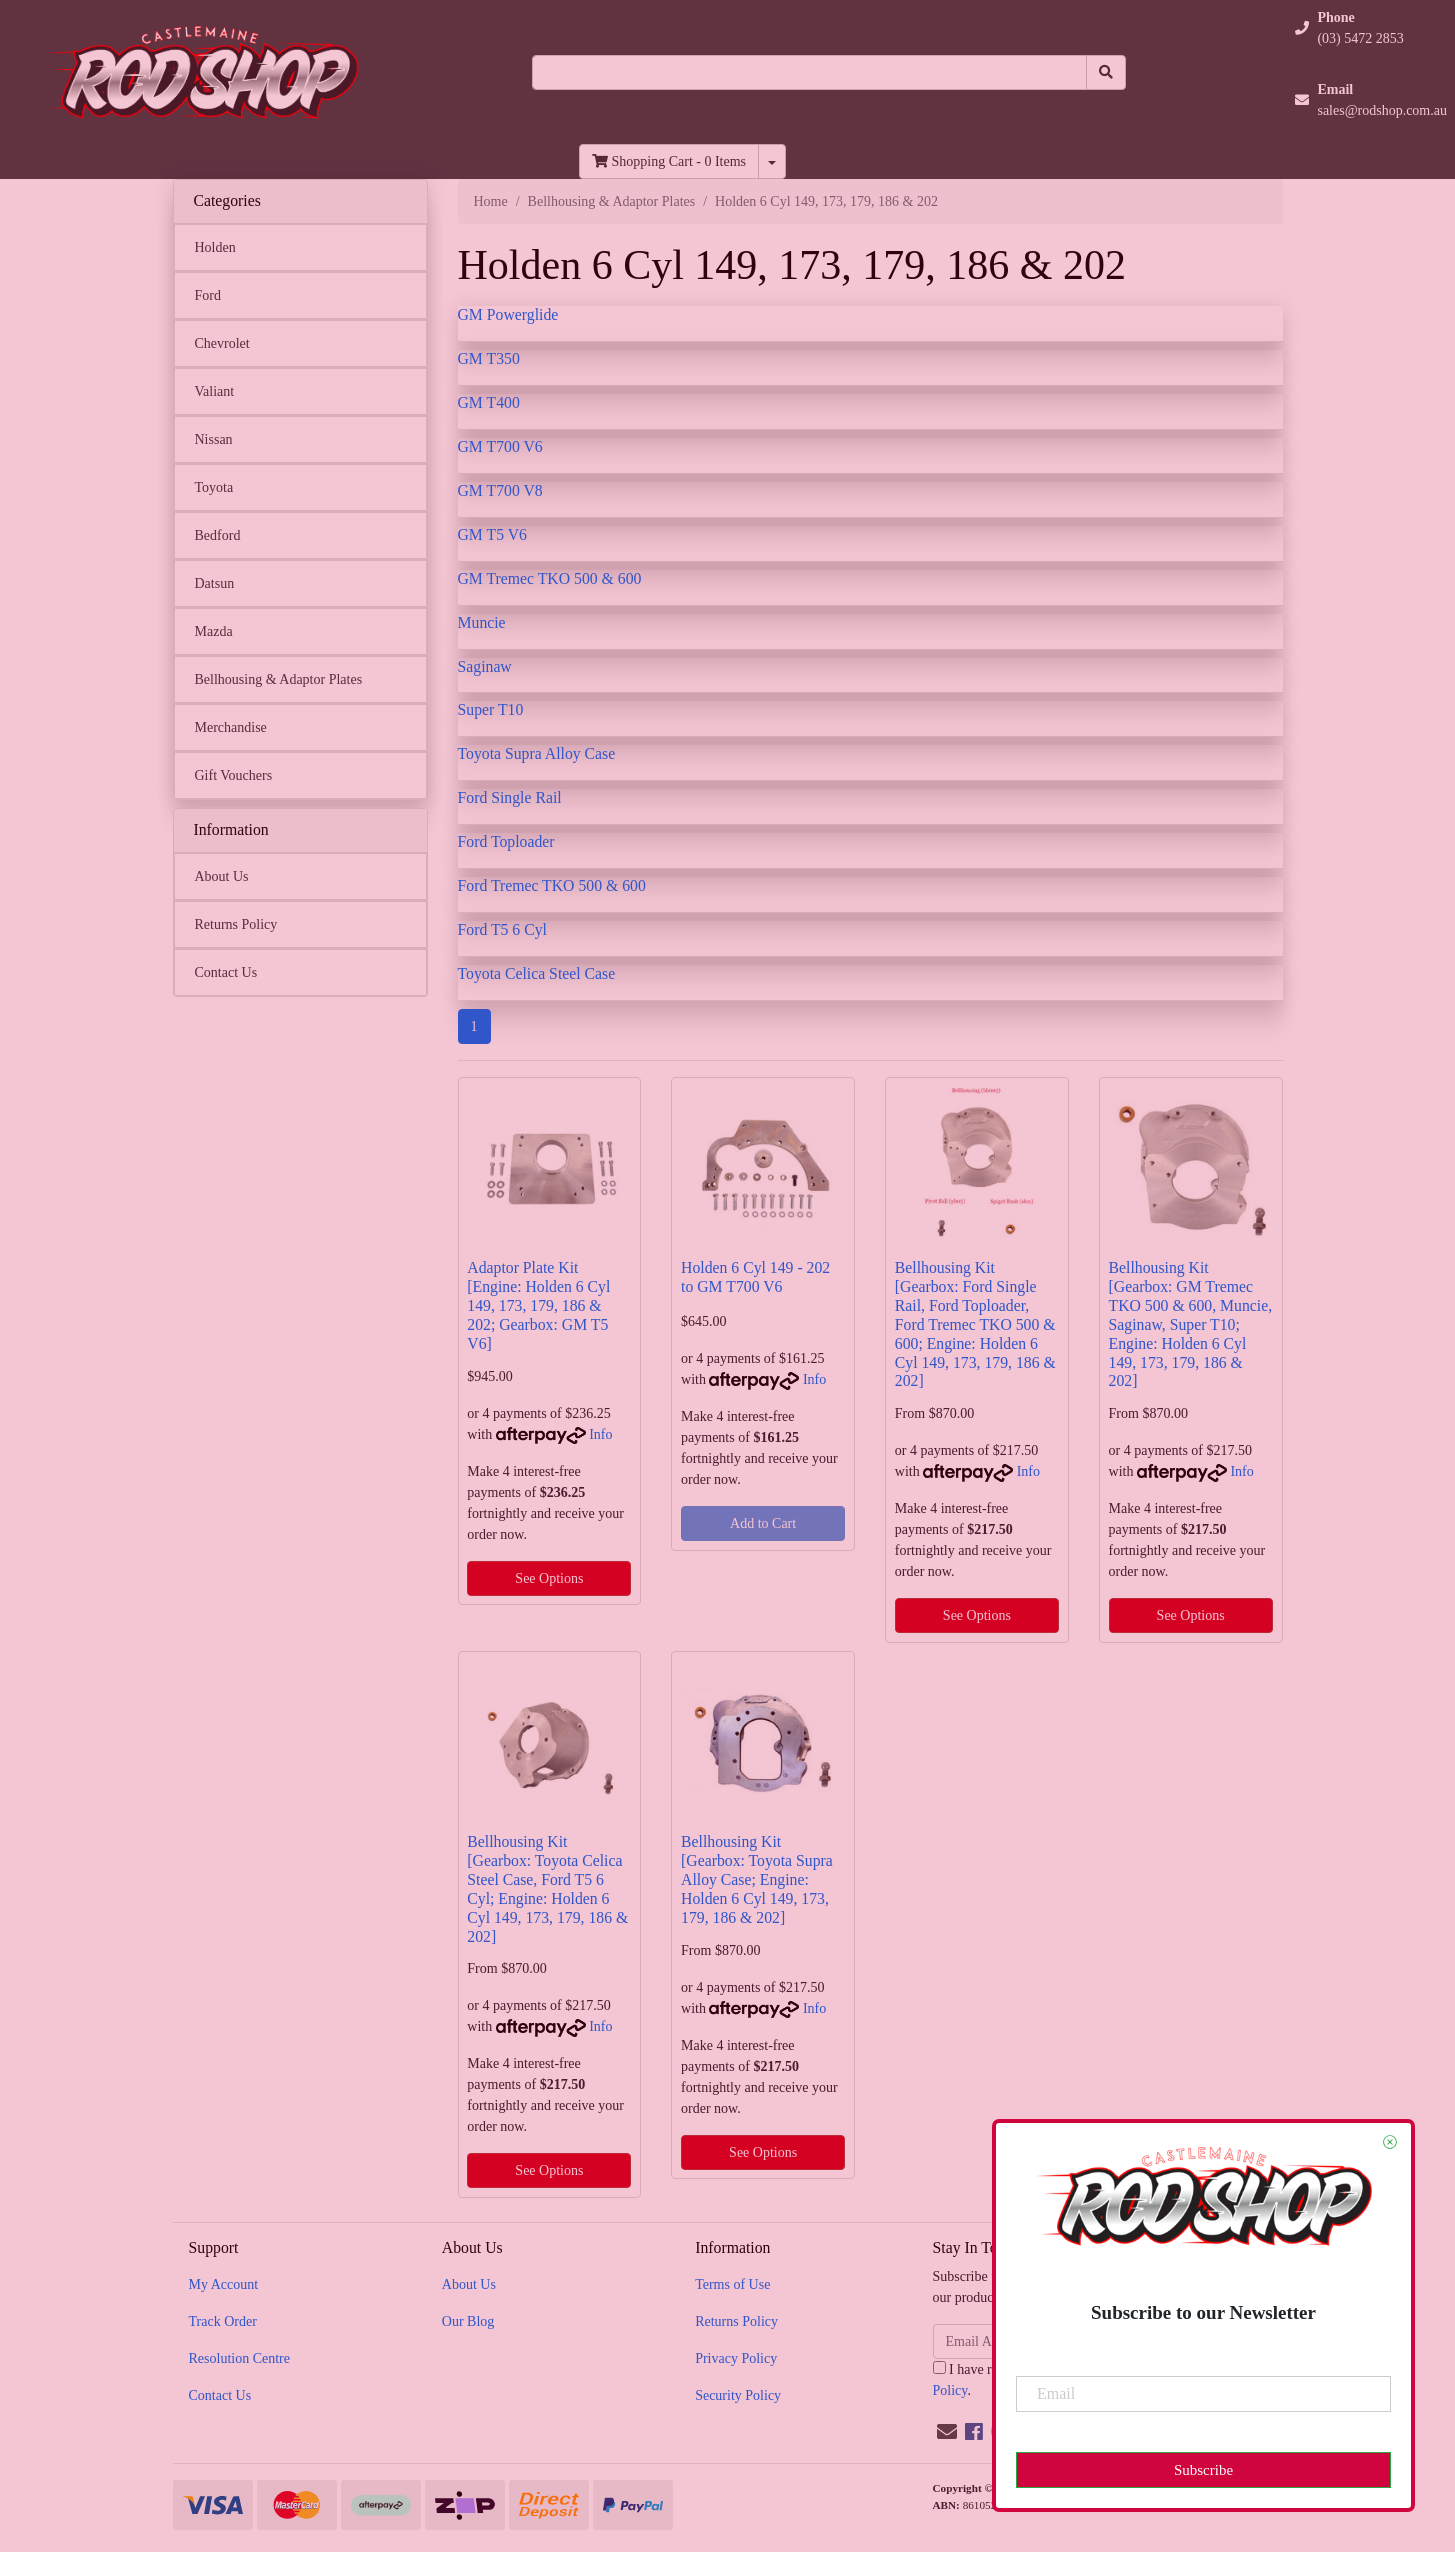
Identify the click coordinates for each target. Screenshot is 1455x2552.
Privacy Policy (736, 2358)
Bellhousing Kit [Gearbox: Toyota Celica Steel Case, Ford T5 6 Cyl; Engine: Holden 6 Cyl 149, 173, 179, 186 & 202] (547, 1888)
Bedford (218, 535)
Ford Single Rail (510, 797)
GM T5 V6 (492, 534)
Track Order (223, 2321)
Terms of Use (732, 2284)
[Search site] (1106, 72)
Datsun (215, 583)
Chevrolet (222, 343)
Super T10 (491, 709)
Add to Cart (763, 1523)
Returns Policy (236, 924)
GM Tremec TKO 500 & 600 (550, 578)
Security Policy (738, 2395)
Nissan (214, 439)
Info (600, 1434)
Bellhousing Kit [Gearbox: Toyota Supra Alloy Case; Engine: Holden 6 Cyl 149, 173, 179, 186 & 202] (757, 1879)
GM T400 (489, 402)
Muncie (482, 622)
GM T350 (489, 358)
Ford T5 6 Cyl (502, 929)
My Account (224, 2284)
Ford (208, 295)
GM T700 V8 (500, 490)
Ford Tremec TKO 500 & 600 (552, 885)
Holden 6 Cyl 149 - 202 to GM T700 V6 (755, 1277)
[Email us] (947, 2432)
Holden (215, 247)
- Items (669, 161)
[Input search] (809, 72)
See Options (549, 1578)
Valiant (215, 391)
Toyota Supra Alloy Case (537, 753)
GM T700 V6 (500, 446)
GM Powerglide (508, 314)
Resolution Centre (240, 2358)
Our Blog (468, 2321)
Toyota (214, 487)
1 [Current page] (474, 1026)
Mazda (214, 631)
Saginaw (485, 666)
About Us (222, 876)
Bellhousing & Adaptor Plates (279, 679)
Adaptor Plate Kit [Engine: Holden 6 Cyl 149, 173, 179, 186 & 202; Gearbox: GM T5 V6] (538, 1305)
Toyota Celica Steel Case (537, 973)
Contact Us (226, 972)
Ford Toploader (506, 841)
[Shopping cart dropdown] (772, 161)
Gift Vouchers (234, 775)
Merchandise (231, 727)
